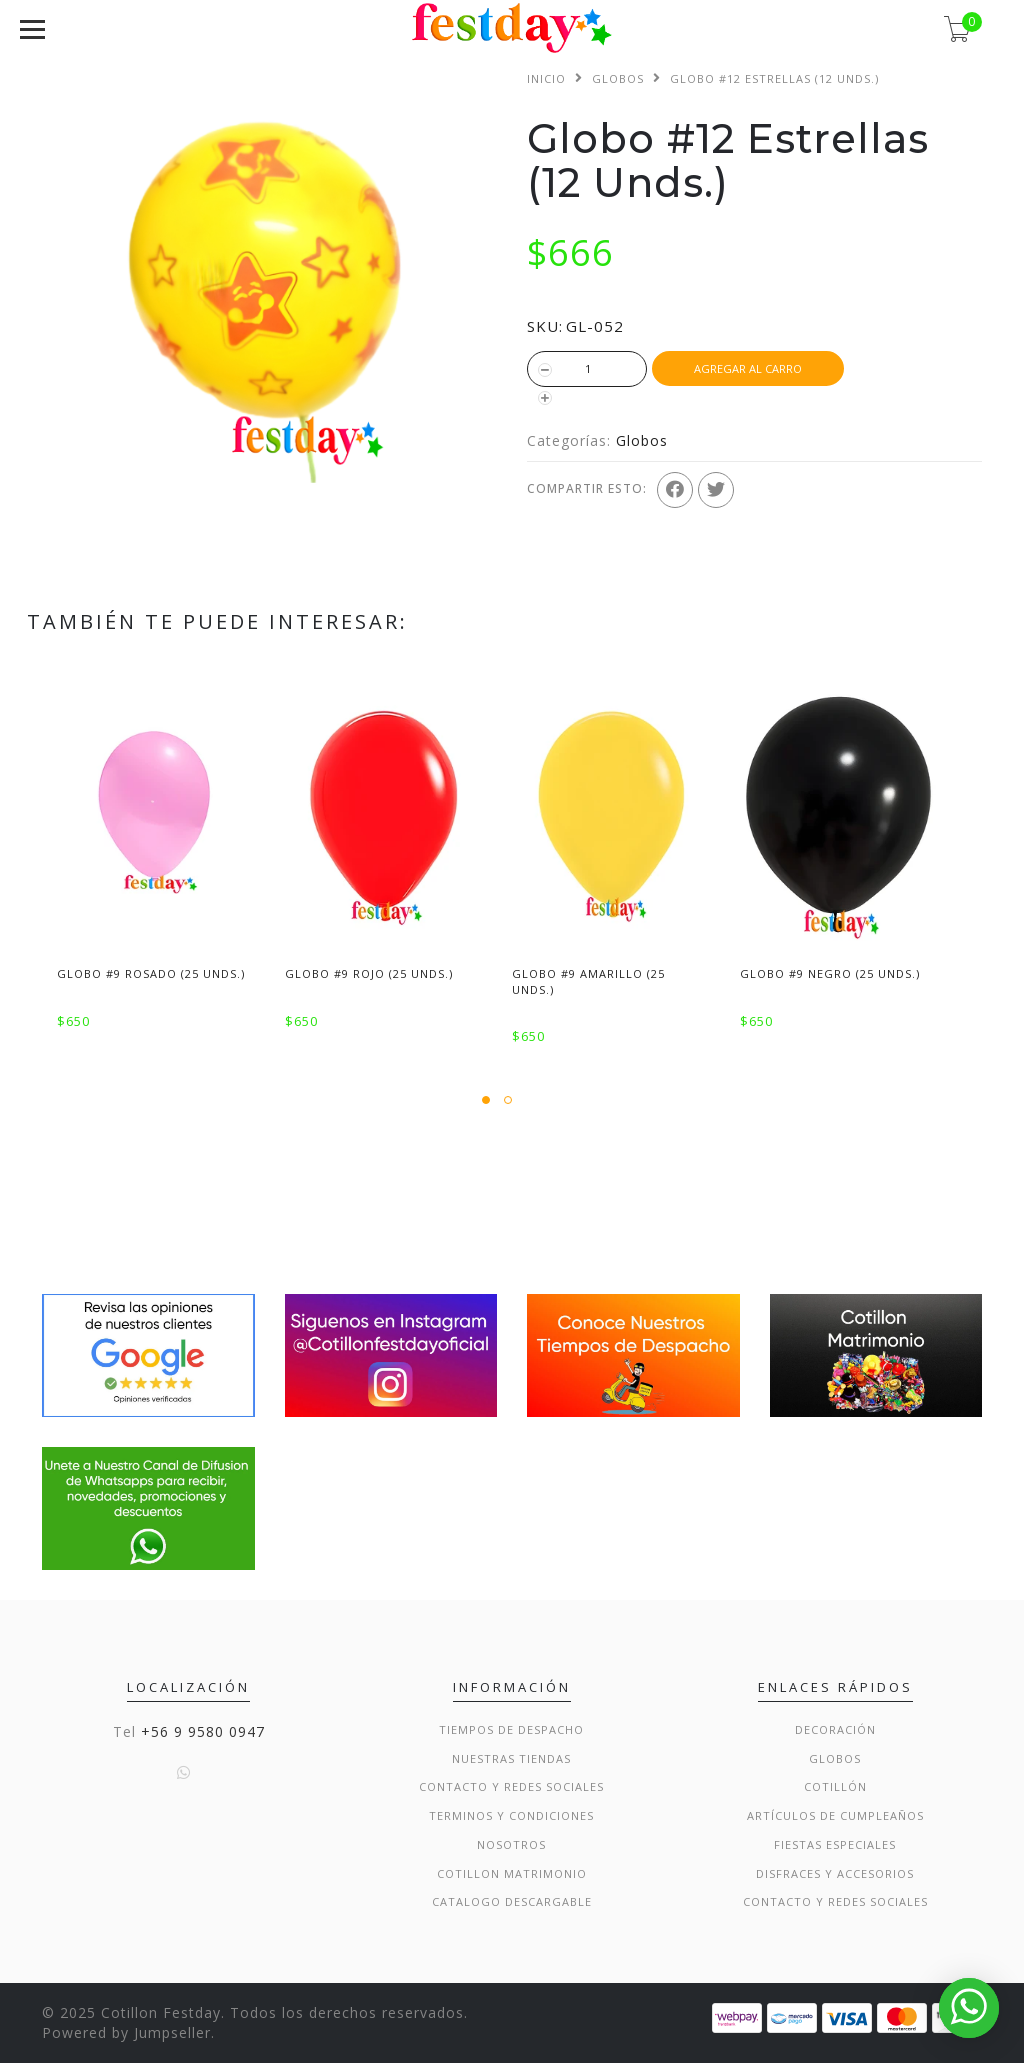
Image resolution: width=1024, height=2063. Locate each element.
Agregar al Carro (748, 368)
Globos (618, 78)
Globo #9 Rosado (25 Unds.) (151, 973)
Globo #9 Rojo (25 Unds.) (369, 973)
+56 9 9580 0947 (203, 1731)
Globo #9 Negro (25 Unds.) (830, 973)
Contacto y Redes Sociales (511, 1786)
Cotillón (835, 1786)
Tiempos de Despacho (511, 1729)
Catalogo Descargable (512, 1901)
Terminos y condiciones (511, 1815)
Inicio (546, 78)
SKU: (545, 326)
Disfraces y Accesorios (835, 1873)
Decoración (835, 1729)
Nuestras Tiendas (511, 1758)
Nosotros (511, 1844)
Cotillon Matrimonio (512, 1873)
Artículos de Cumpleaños (835, 1815)
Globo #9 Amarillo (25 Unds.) (588, 981)
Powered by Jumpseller (126, 2032)
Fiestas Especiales (835, 1844)
